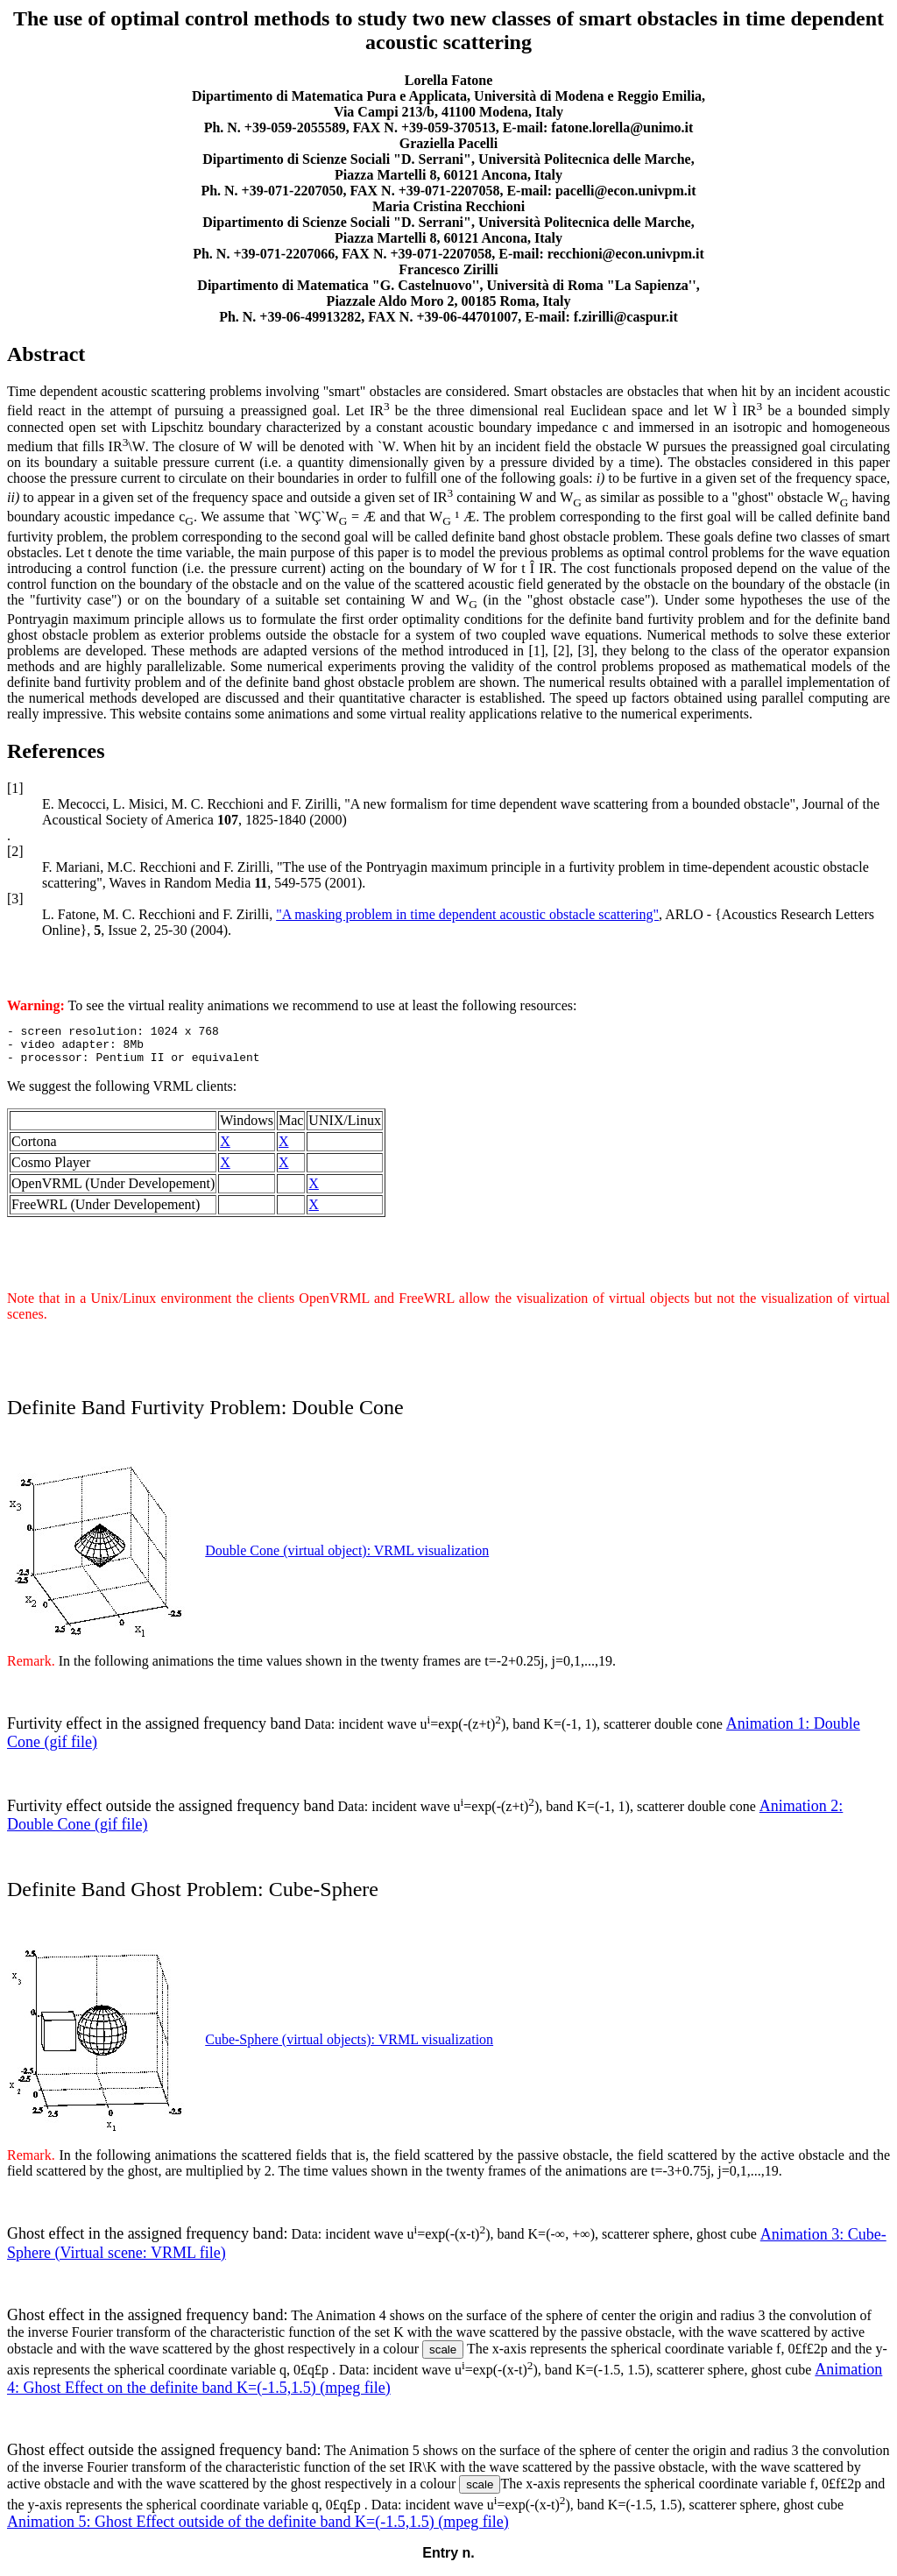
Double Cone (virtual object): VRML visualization (347, 1558)
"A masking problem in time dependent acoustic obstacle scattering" (467, 914)
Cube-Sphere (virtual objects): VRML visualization (349, 2047)
